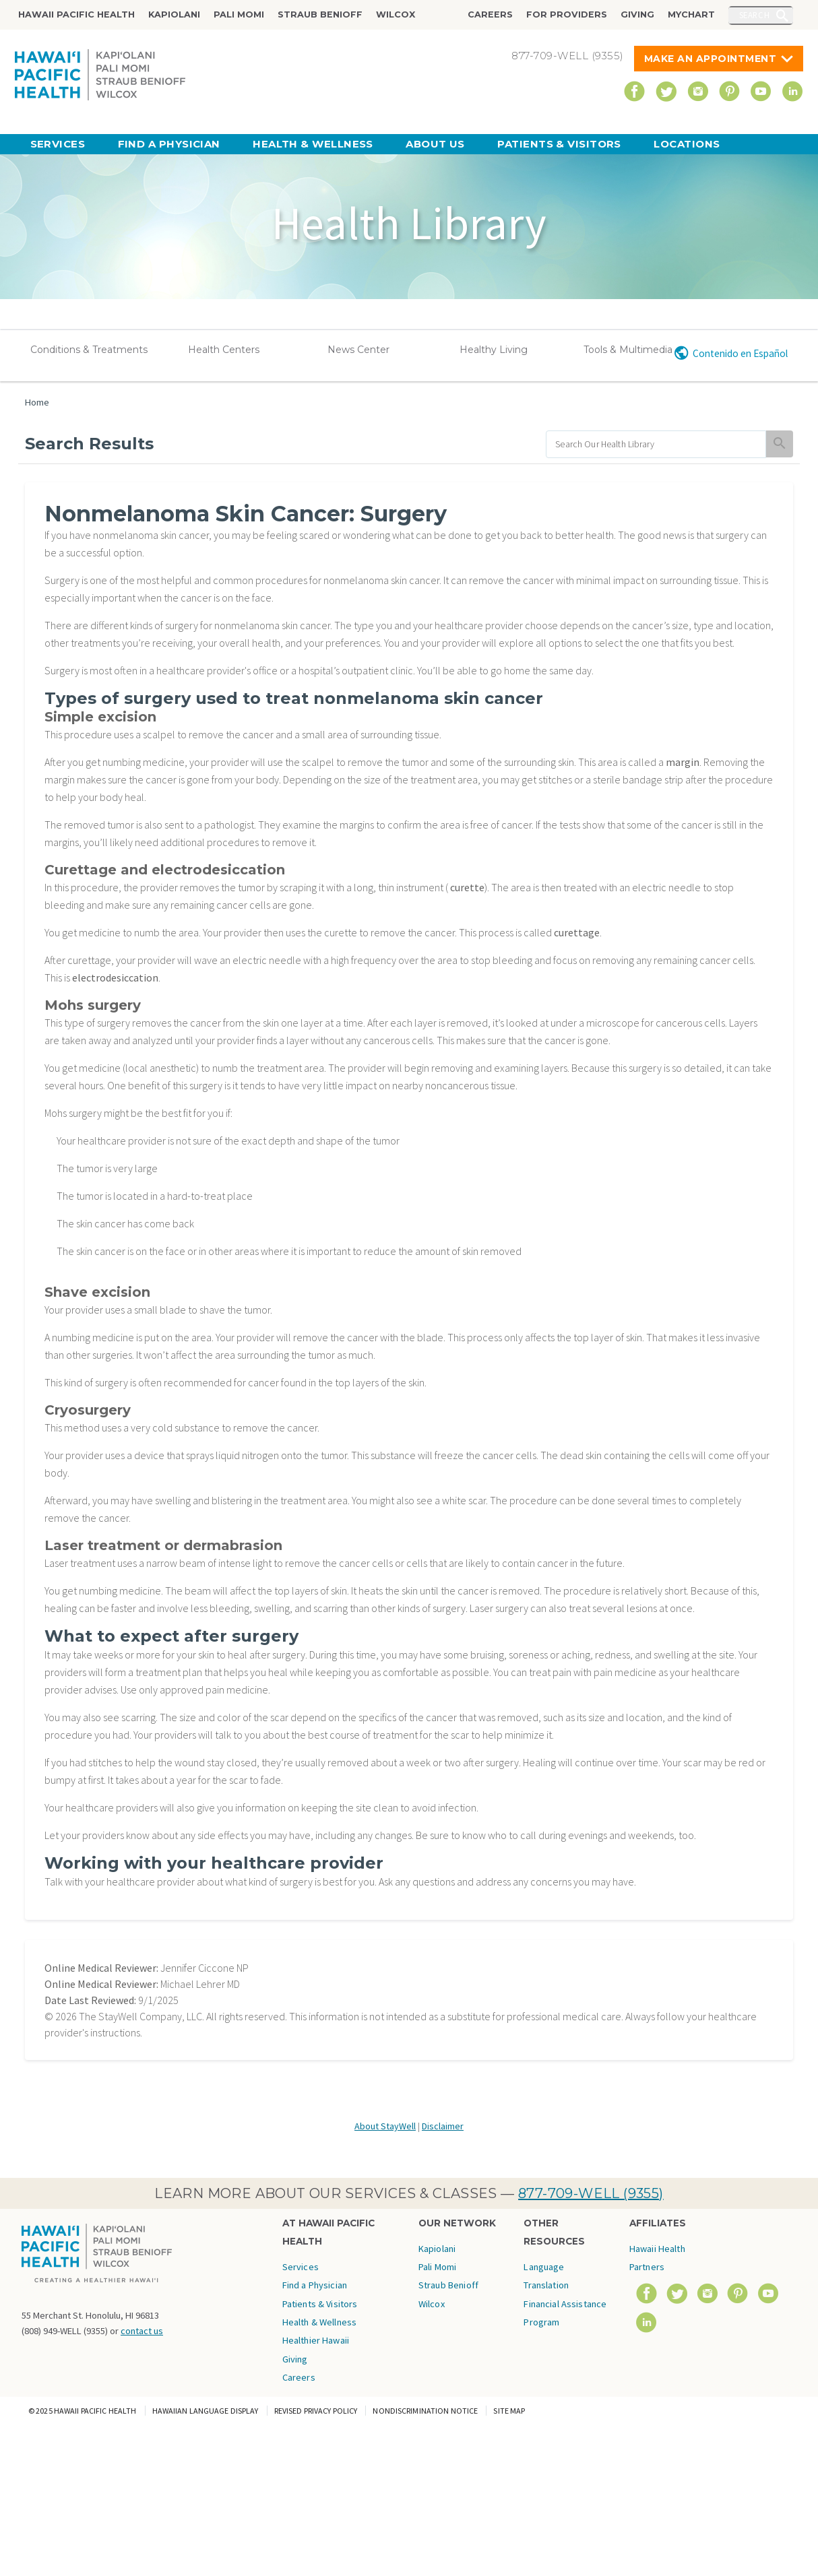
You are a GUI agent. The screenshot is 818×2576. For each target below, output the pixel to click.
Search (754, 14)
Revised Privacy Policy (316, 2411)
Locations (687, 143)
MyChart (691, 14)
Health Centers (223, 350)
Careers (490, 14)
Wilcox (395, 14)
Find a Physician (169, 143)
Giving (637, 14)
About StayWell (385, 2126)
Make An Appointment (710, 59)
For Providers (566, 14)
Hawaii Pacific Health (76, 14)
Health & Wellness (313, 143)
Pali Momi (239, 14)
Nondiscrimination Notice (425, 2411)
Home (37, 402)
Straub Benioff (320, 14)
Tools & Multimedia (628, 350)
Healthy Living (494, 350)
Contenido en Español (740, 353)
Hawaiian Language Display (205, 2411)
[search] (655, 444)
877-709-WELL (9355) (591, 2193)
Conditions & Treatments (89, 350)
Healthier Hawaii (315, 2340)
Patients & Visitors (559, 143)
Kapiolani (174, 14)
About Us (435, 143)
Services (58, 143)
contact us (142, 2331)
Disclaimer (443, 2126)
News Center (358, 350)
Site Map (509, 2411)
